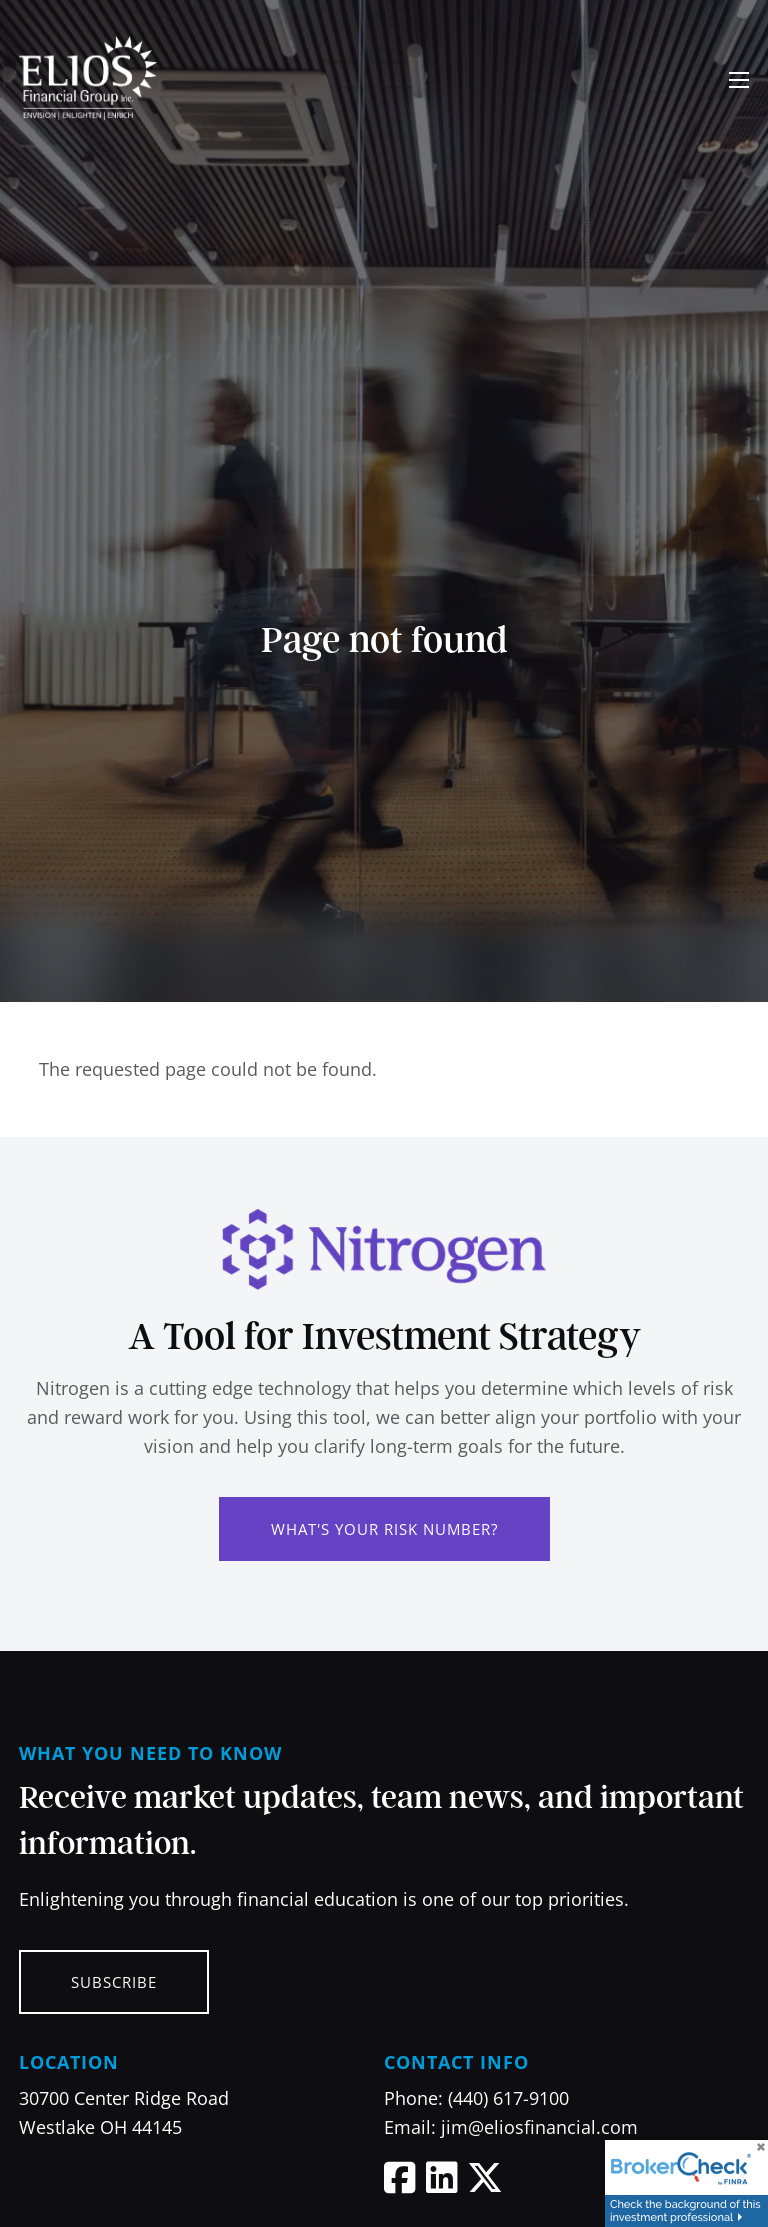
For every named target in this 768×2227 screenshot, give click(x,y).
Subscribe (114, 1982)
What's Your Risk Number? (384, 1529)
